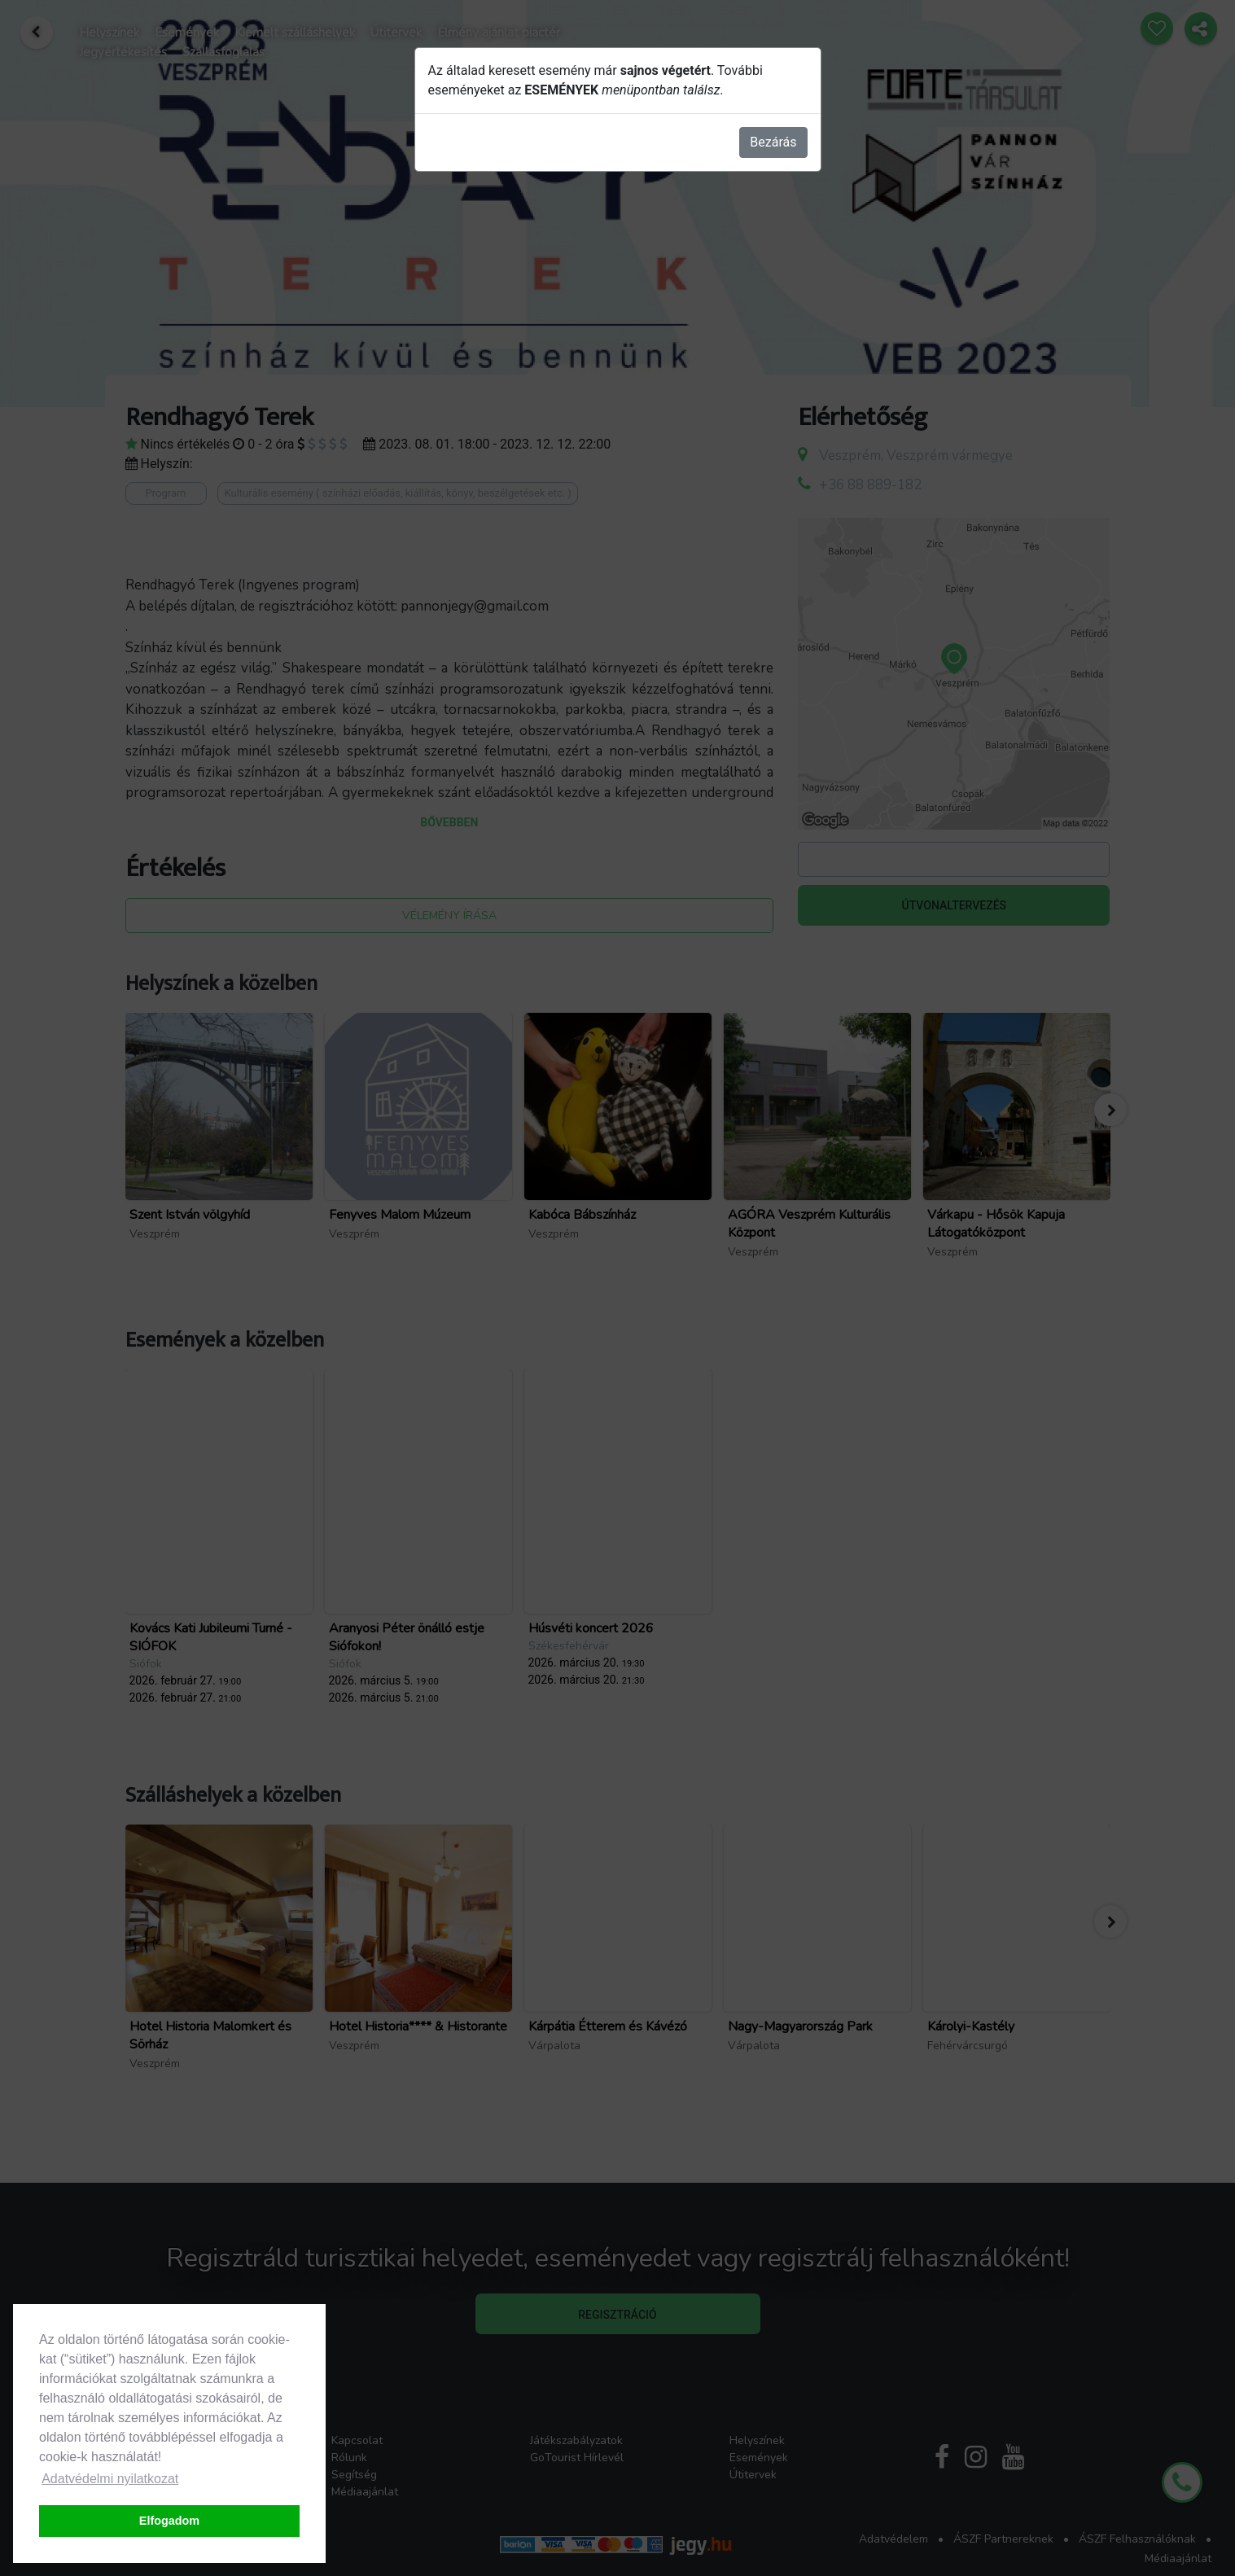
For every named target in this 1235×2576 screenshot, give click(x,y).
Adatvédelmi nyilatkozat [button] (110, 2479)
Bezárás (773, 142)
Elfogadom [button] (169, 2520)
